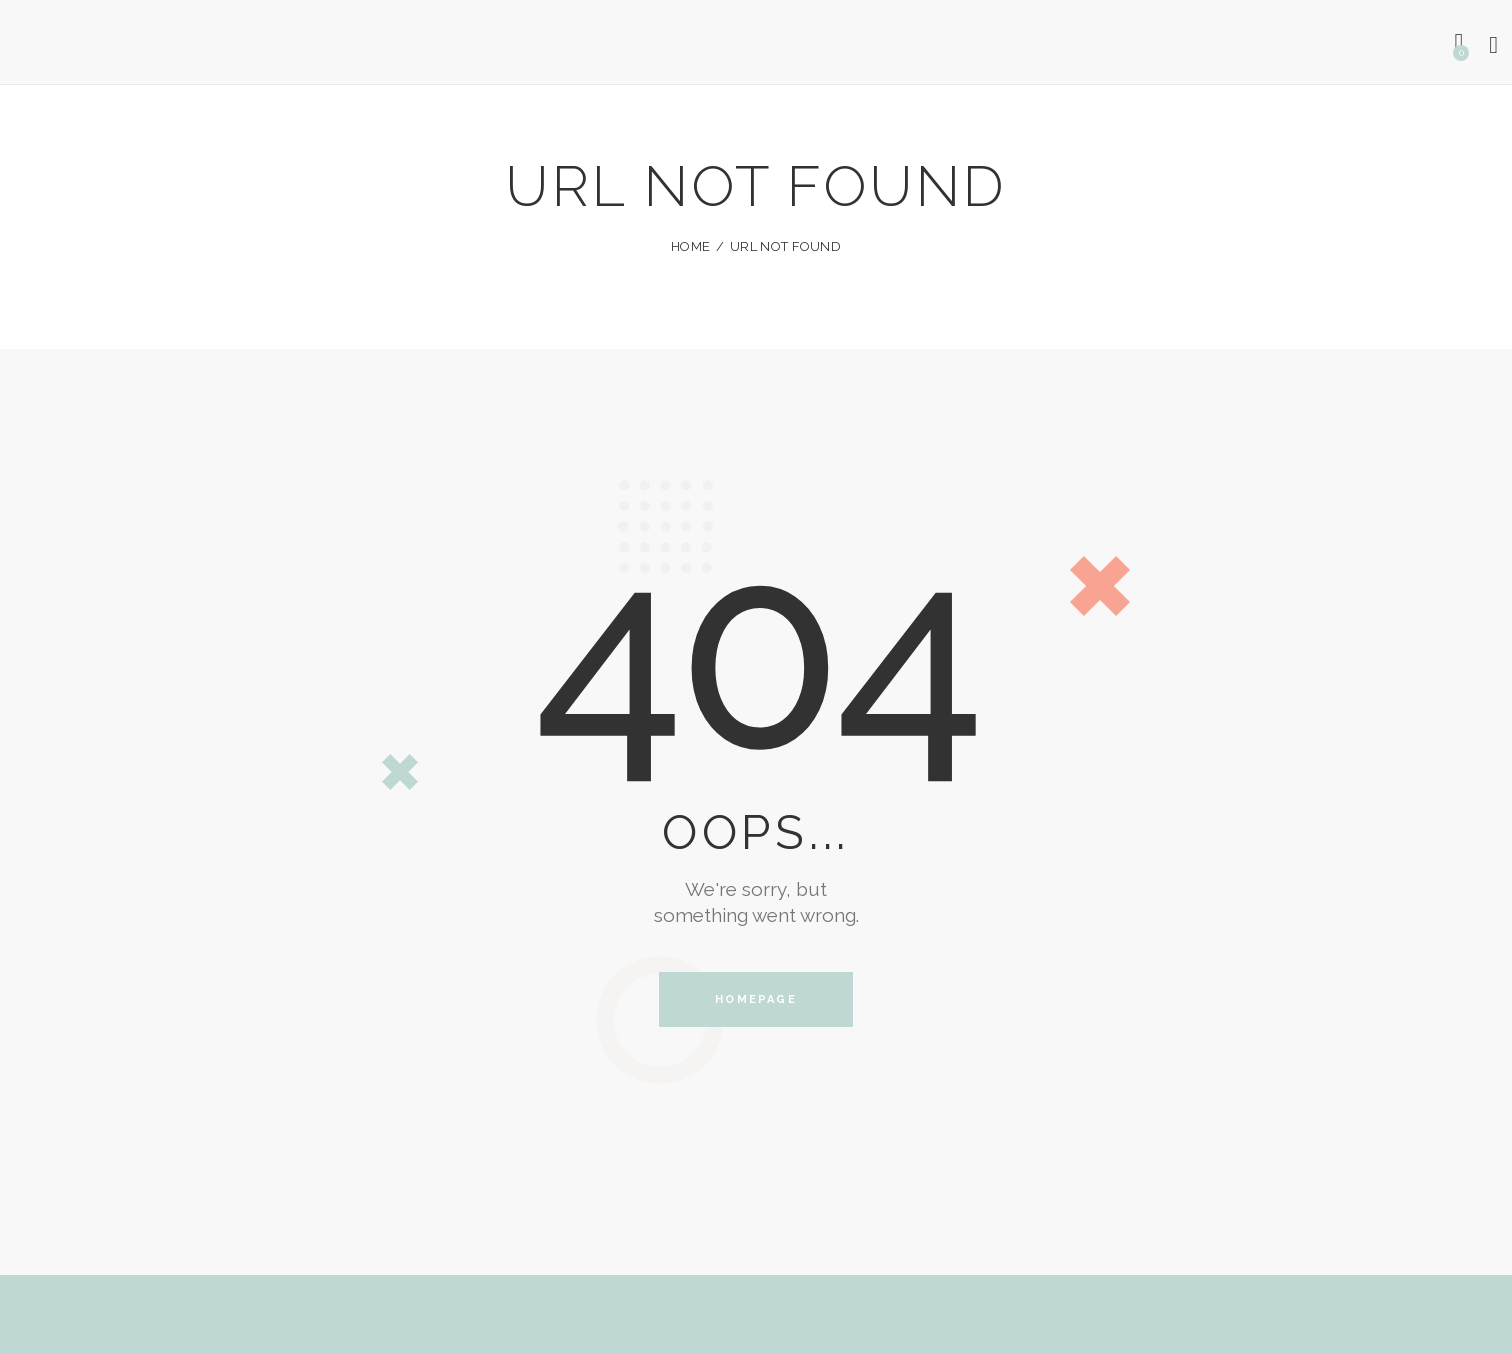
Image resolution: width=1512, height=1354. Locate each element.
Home (690, 246)
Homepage (756, 999)
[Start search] (1494, 45)
